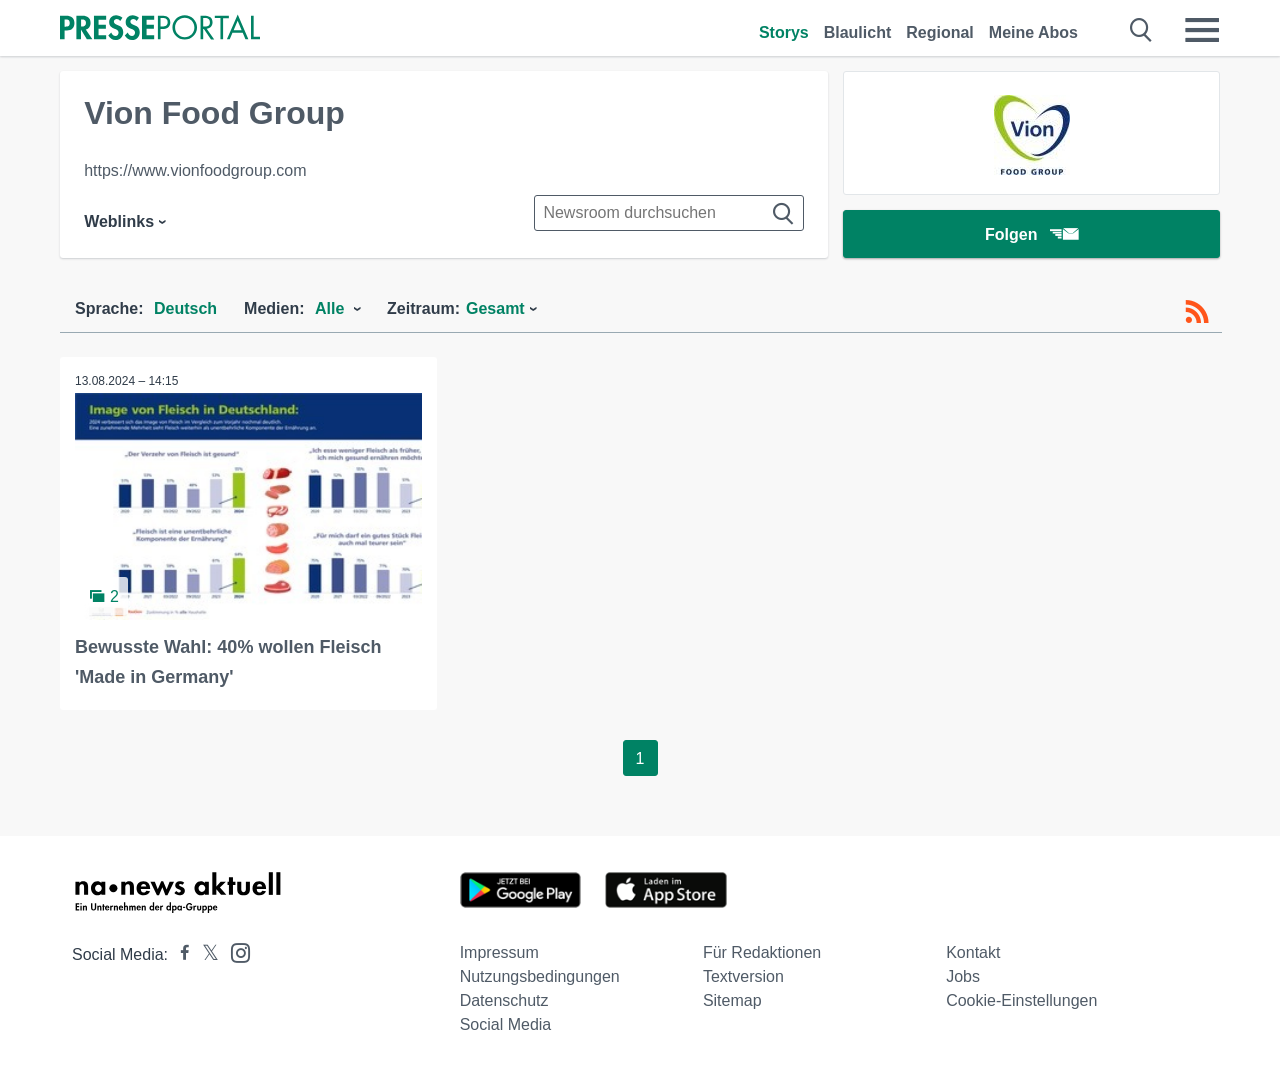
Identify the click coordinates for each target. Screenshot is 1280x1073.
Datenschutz (504, 1000)
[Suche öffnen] (1141, 30)
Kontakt (973, 952)
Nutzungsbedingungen (540, 976)
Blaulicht (858, 32)
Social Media (506, 1024)
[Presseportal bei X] (204, 954)
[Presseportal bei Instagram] (234, 951)
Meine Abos (1033, 32)
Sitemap (732, 1000)
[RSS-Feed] (1197, 312)
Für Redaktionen (762, 952)
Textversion (743, 976)
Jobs (963, 976)
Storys (784, 32)
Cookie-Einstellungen (1021, 1000)
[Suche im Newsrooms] (669, 213)
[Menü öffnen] (1202, 30)
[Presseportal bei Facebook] (179, 954)
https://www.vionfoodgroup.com (195, 170)
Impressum (499, 952)
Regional (940, 32)
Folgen (1031, 234)
